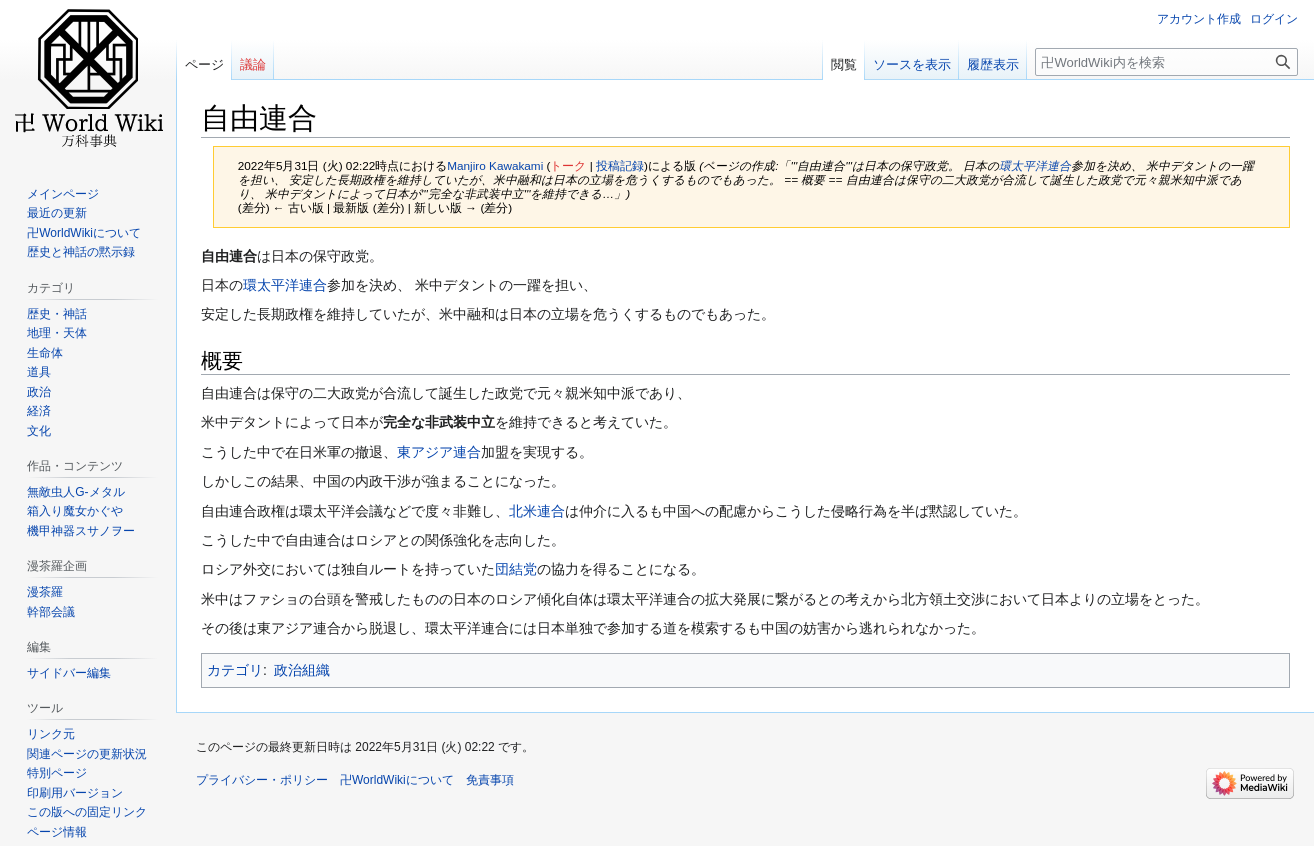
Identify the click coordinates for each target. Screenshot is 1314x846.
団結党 (516, 569)
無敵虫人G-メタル (75, 492)
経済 (39, 411)
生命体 (45, 353)
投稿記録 (620, 165)
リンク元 (51, 734)
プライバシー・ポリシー (262, 780)
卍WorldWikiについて (84, 233)
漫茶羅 (45, 592)
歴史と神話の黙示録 (81, 252)
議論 (253, 64)
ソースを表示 (912, 64)
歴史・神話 (57, 314)
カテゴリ (235, 670)
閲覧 (844, 64)
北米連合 (537, 511)
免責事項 (490, 780)
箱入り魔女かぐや (75, 511)
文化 (39, 431)
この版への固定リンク (87, 812)
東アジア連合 (439, 452)
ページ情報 (57, 832)
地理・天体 (57, 333)
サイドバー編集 (69, 673)
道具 (39, 372)
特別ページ (57, 773)
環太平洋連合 (1035, 165)
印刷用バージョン (75, 793)
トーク (568, 165)
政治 (39, 392)
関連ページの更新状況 (87, 754)
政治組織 (302, 670)
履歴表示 (993, 64)
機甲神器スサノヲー (81, 531)
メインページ (63, 194)
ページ (204, 64)
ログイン (1274, 19)
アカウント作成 (1199, 19)
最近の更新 (57, 213)
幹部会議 (51, 612)
